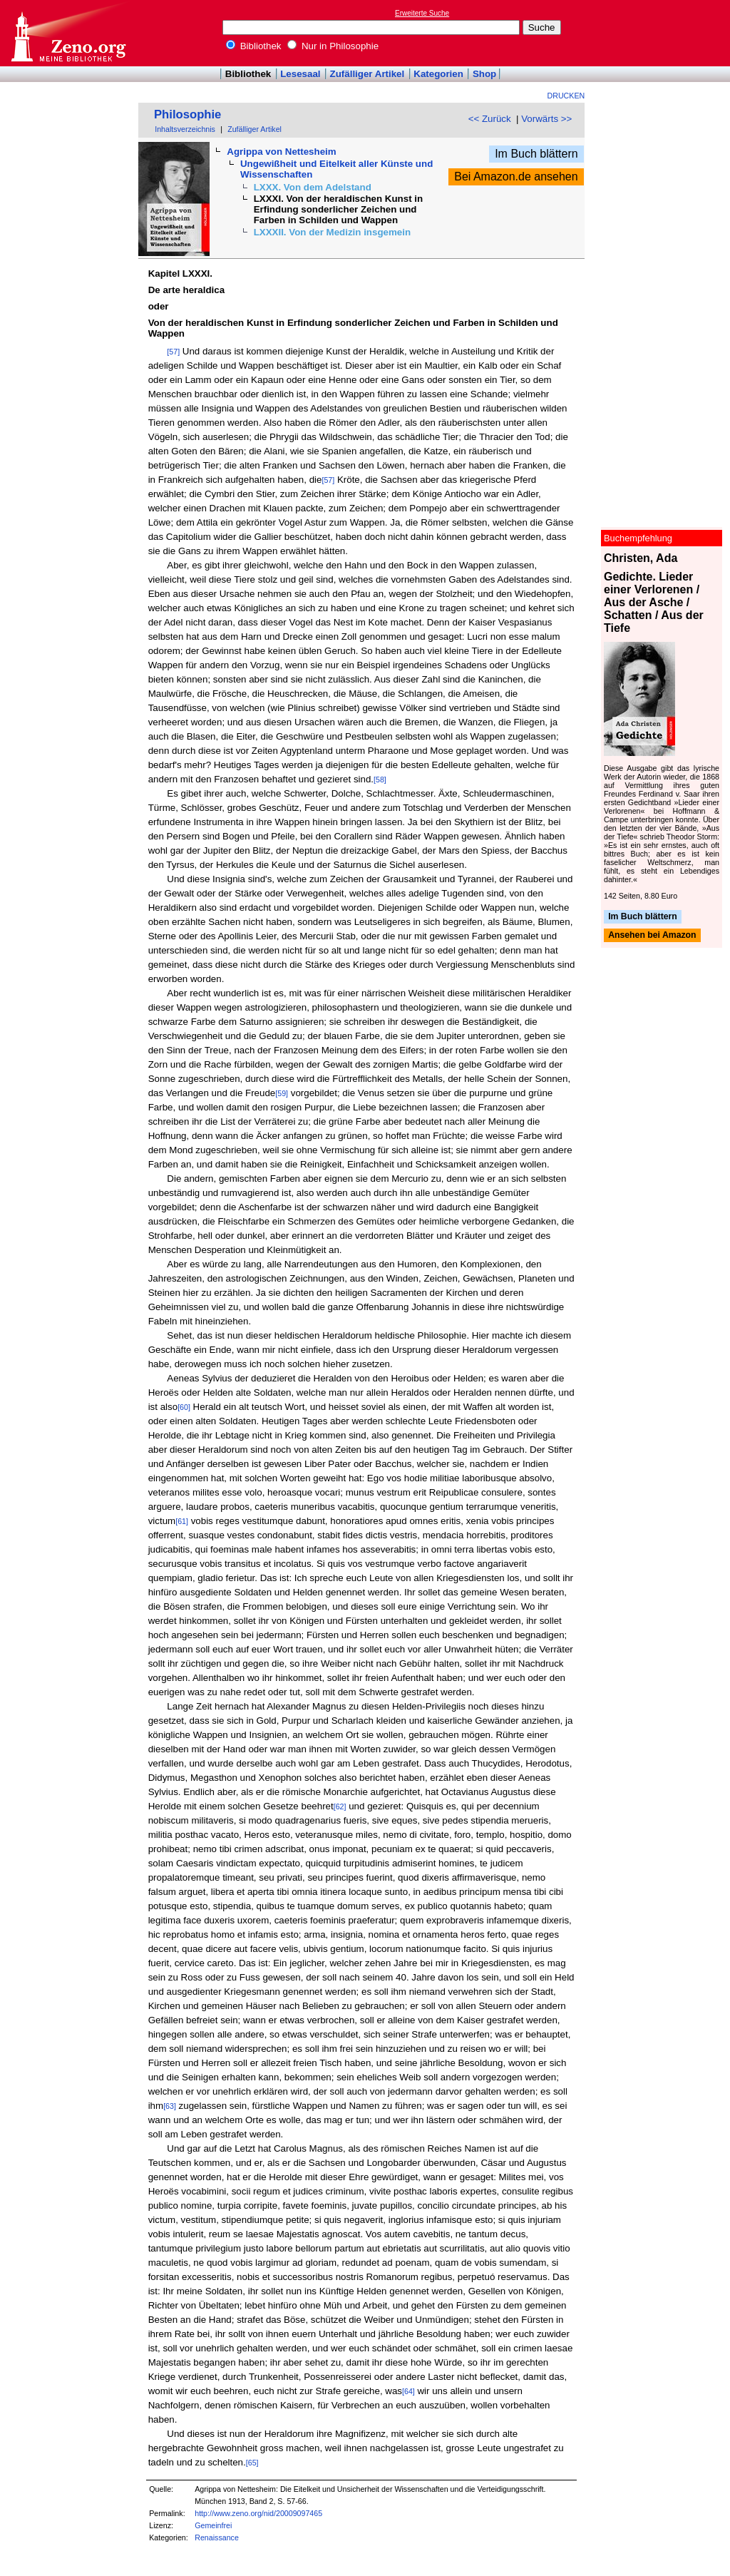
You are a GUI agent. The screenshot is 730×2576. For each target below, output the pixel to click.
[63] (169, 2106)
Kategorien (438, 73)
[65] (252, 2462)
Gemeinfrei (213, 2525)
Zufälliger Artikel (367, 73)
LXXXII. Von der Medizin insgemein (332, 232)
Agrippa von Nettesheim (281, 151)
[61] (181, 1521)
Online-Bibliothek (67, 33)
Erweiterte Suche (422, 13)
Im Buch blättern (536, 154)
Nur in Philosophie (333, 46)
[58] (380, 779)
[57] (173, 351)
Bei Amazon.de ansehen (515, 176)
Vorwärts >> (546, 118)
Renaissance (217, 2537)
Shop (484, 73)
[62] (340, 1806)
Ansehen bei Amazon (652, 936)
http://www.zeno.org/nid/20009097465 (258, 2513)
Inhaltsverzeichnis (185, 129)
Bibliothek (254, 46)
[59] (281, 1093)
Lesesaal (300, 73)
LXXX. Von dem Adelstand (312, 187)
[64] (408, 2391)
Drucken (566, 95)
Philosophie (187, 114)
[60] (184, 1407)
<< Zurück (489, 118)
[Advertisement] (664, 33)
